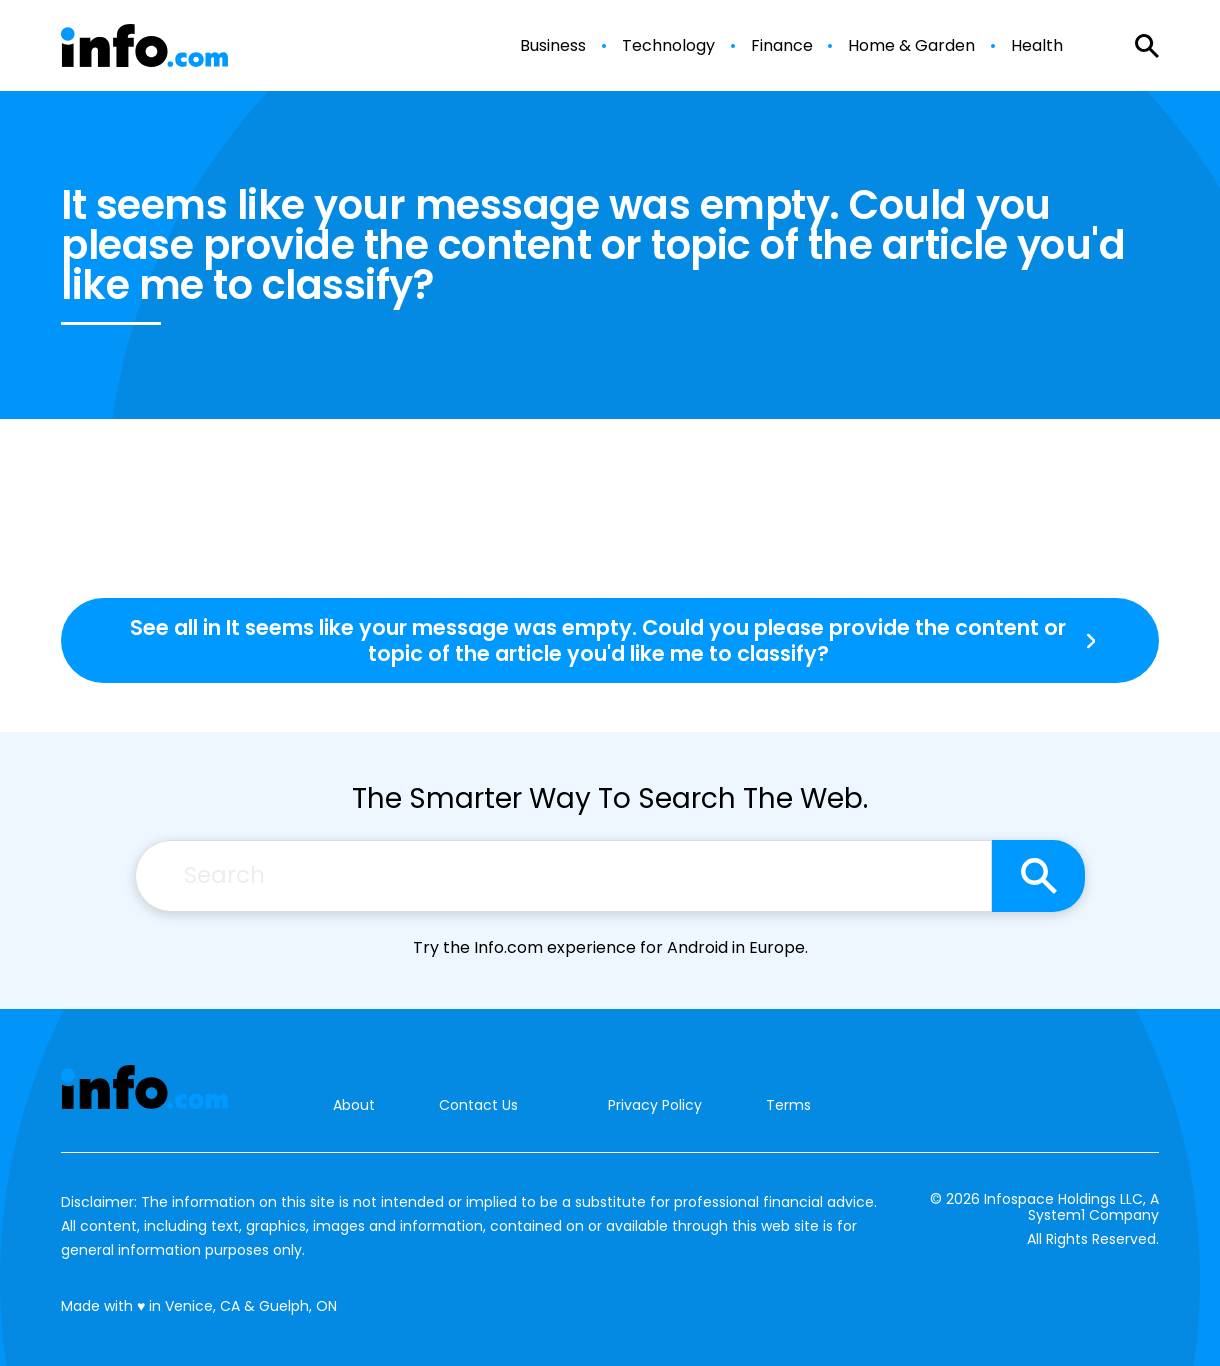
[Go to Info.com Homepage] (144, 45)
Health (1037, 46)
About (354, 1105)
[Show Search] (1147, 46)
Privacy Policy (655, 1105)
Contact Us (478, 1105)
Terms (788, 1105)
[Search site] (1038, 876)
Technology (668, 46)
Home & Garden (911, 46)
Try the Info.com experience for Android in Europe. (610, 947)
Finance (782, 46)
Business (553, 46)
